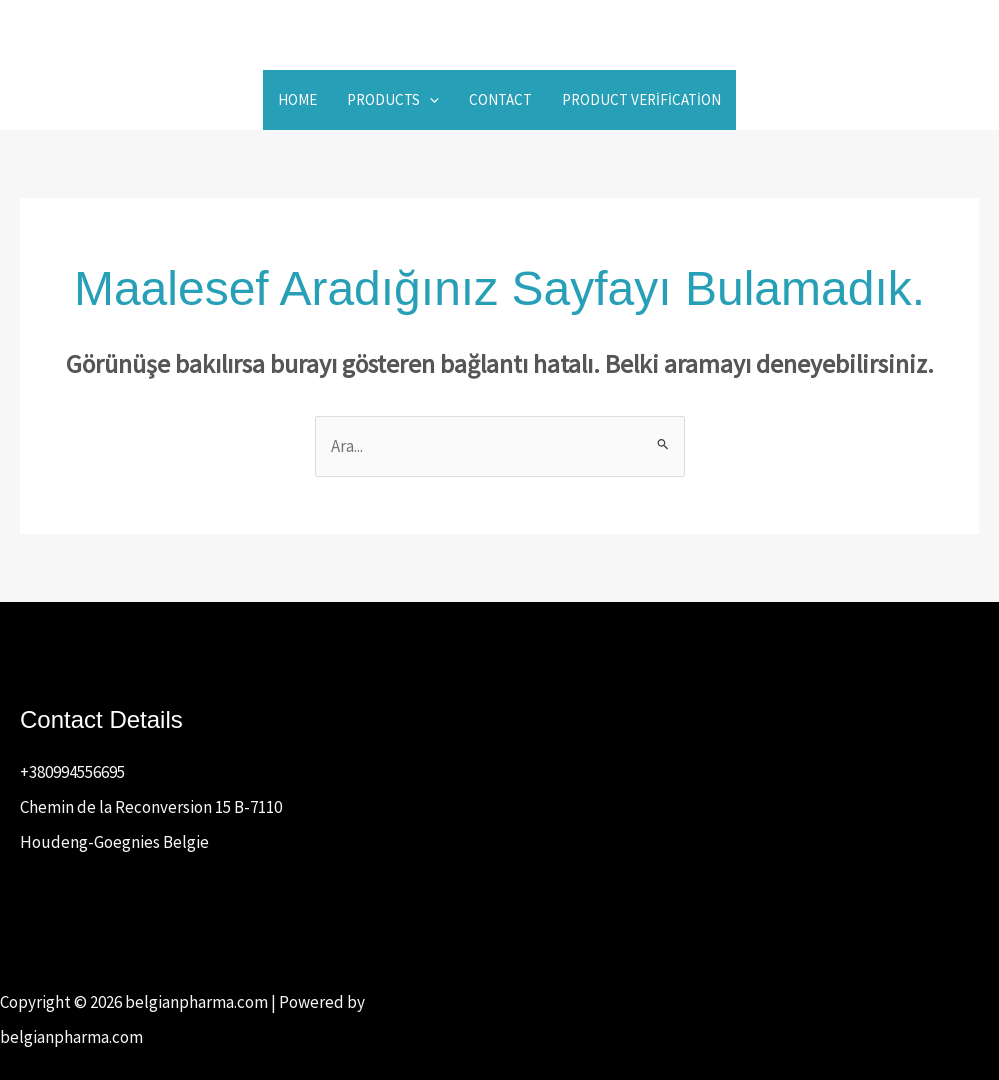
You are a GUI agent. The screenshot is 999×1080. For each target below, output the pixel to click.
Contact (500, 99)
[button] (429, 100)
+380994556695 (72, 772)
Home (297, 99)
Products (393, 100)
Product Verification (641, 99)
